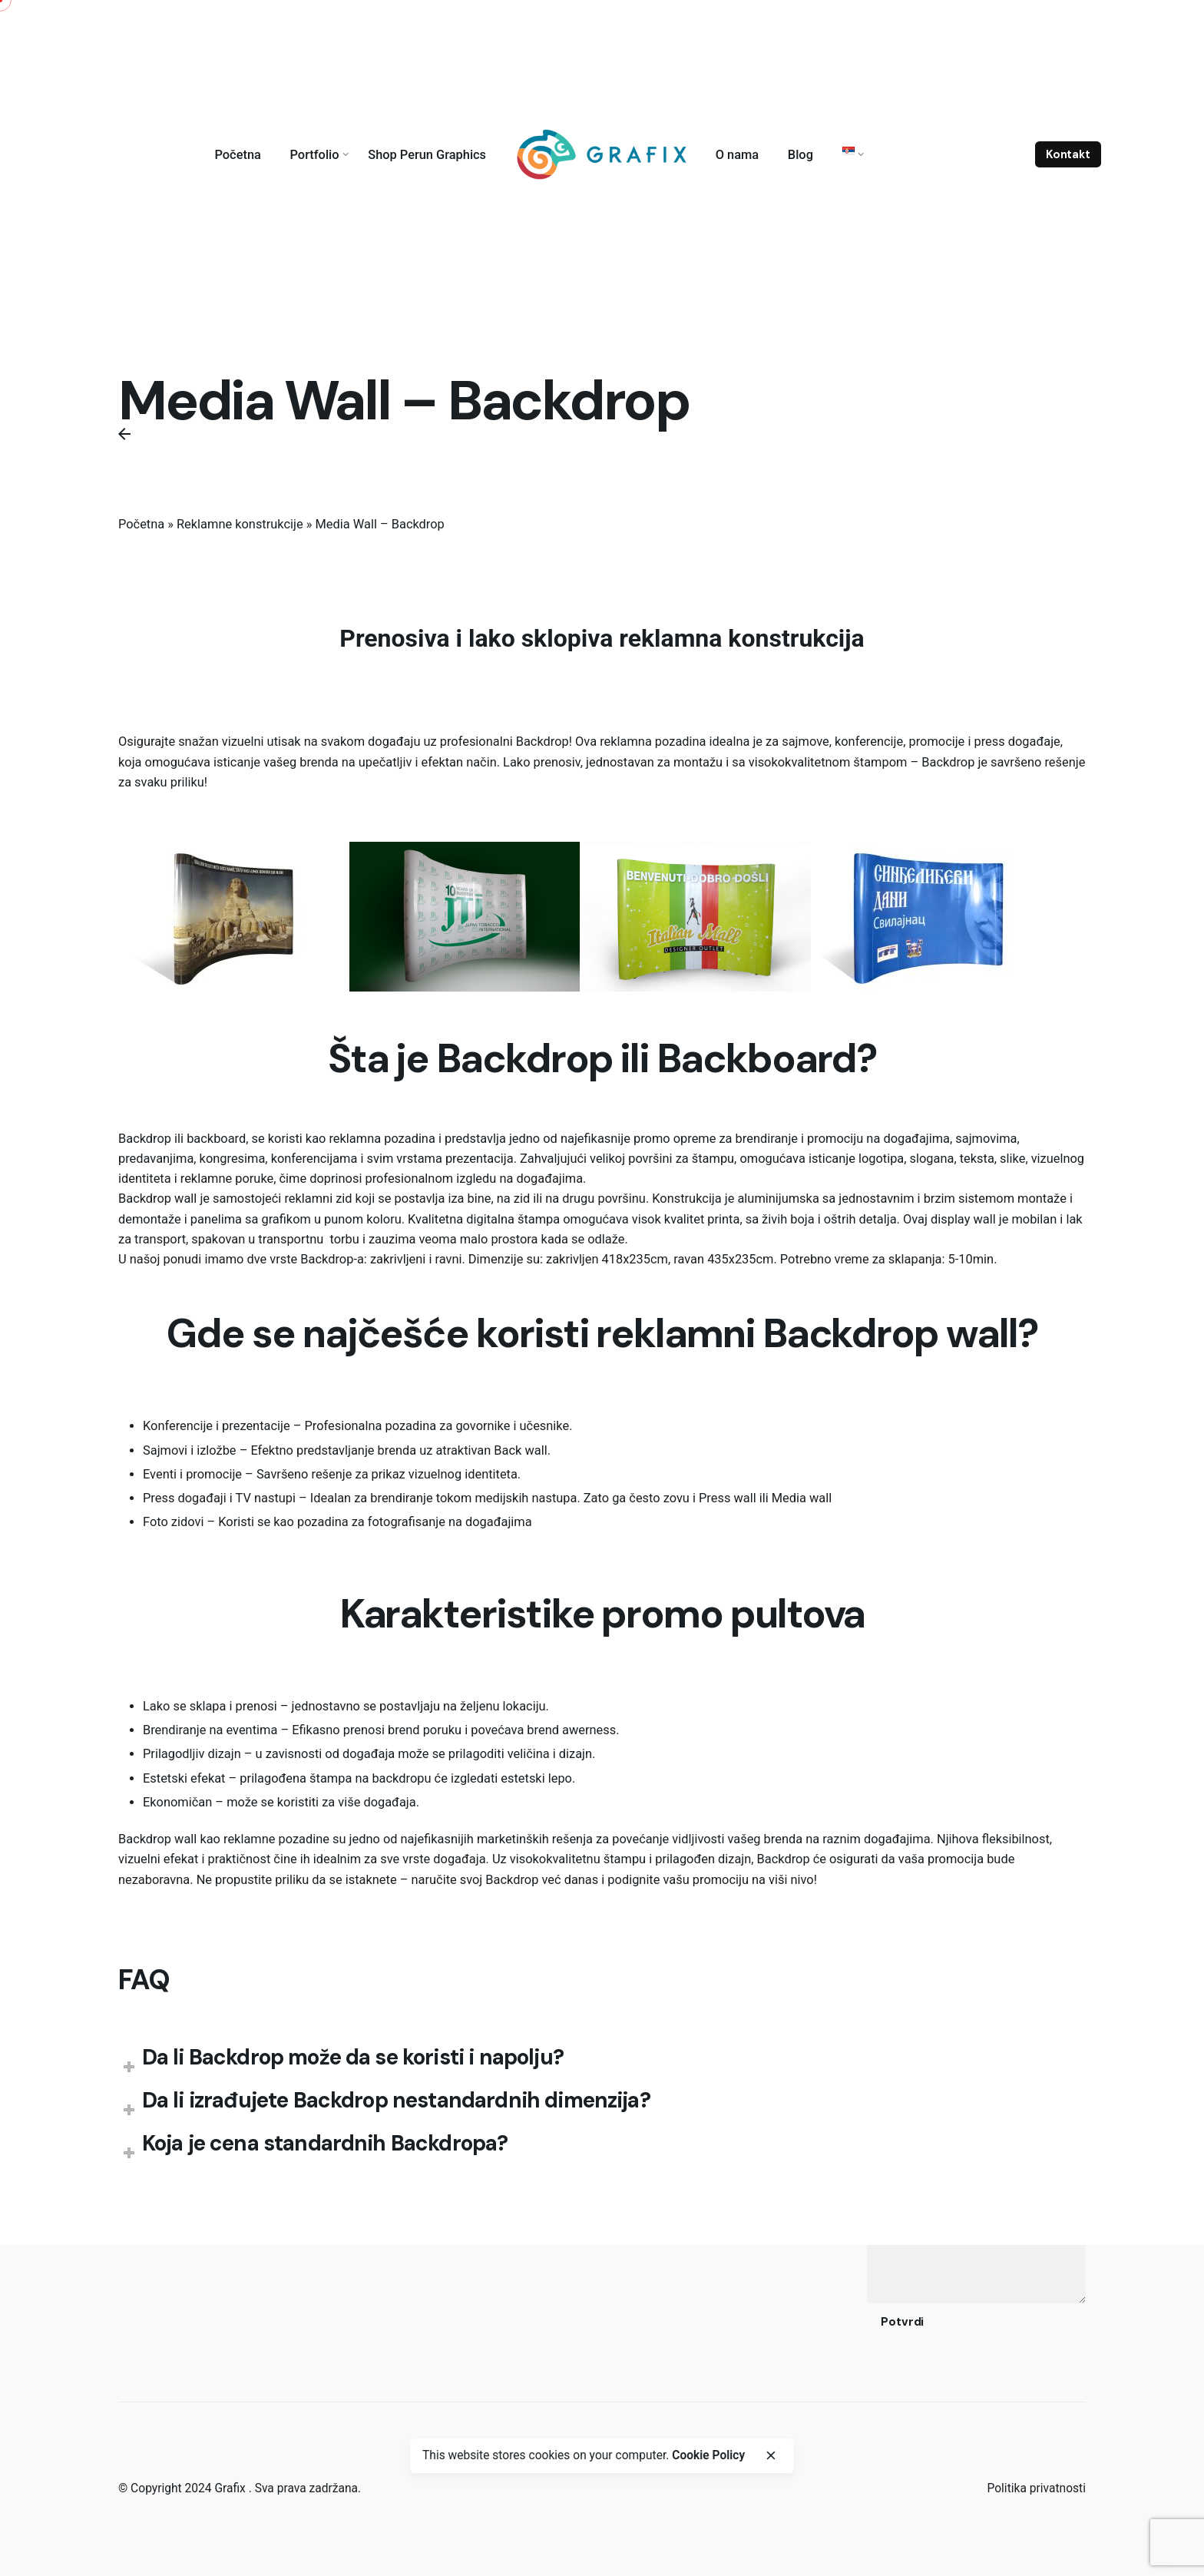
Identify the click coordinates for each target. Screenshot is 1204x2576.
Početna (141, 524)
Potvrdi (902, 2321)
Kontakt (1068, 154)
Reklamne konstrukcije (240, 524)
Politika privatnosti (1036, 2488)
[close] (770, 2455)
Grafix (231, 2488)
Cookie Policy (708, 2455)
